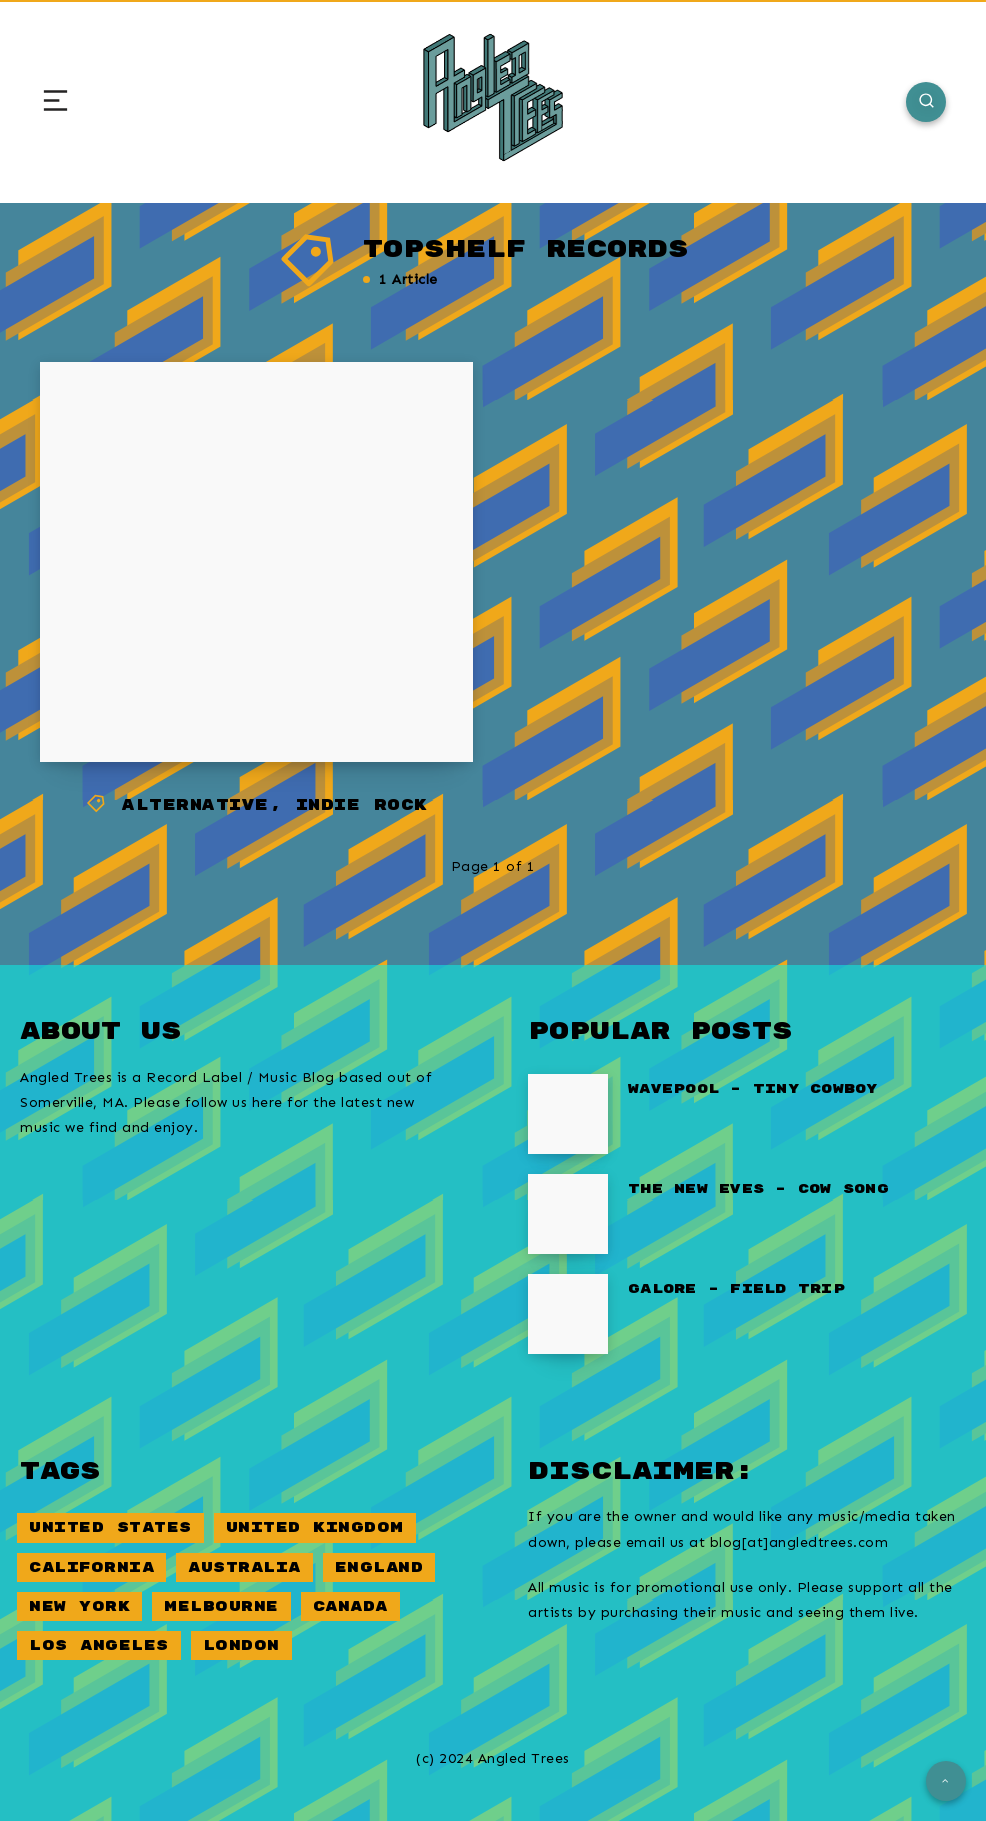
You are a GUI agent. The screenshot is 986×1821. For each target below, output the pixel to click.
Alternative (195, 805)
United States (110, 1527)
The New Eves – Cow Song (758, 1189)
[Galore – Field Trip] (568, 1314)
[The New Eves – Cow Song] (568, 1214)
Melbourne (221, 1606)
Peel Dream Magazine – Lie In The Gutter (254, 674)
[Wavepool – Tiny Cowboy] (568, 1114)
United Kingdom (315, 1527)
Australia (244, 1567)
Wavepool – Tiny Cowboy (753, 1089)
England (379, 1567)
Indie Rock (362, 805)
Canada (350, 1606)
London (241, 1645)
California (91, 1567)
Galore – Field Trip (736, 1289)
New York (79, 1606)
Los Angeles (99, 1645)
